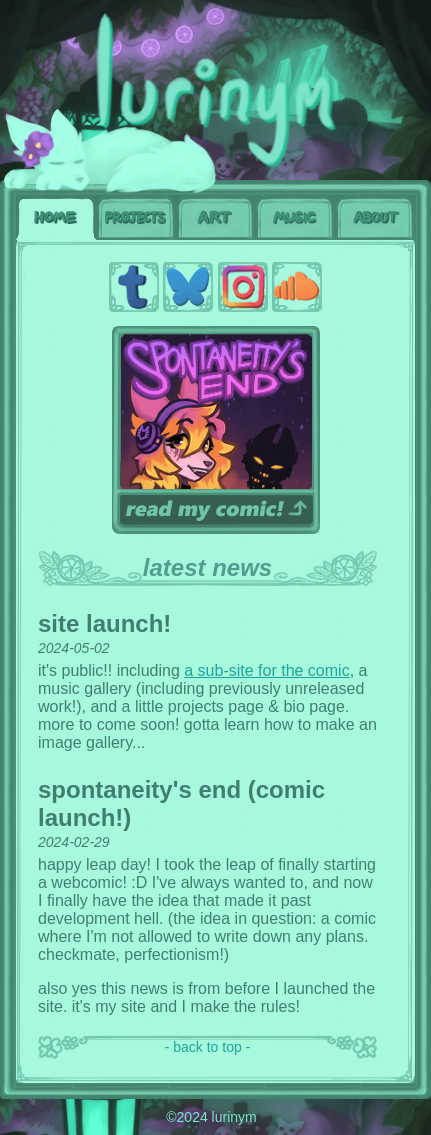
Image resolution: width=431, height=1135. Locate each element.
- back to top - (208, 1047)
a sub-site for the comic (266, 670)
